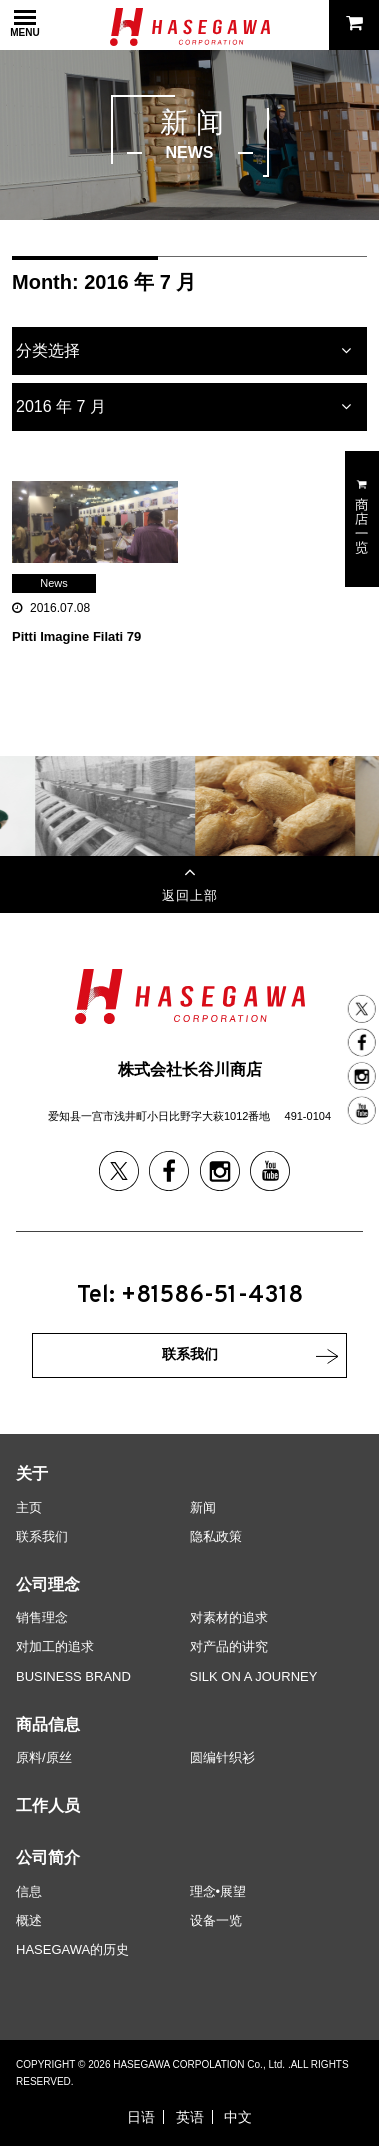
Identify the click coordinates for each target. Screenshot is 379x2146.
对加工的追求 (55, 1646)
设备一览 (216, 1920)
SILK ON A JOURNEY (254, 1676)
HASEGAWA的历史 (72, 1949)
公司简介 (48, 1857)
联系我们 (42, 1536)
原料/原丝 (44, 1757)
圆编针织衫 (222, 1757)
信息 (29, 1891)
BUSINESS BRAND (73, 1676)
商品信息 (48, 1724)
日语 (141, 2117)
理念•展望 (218, 1891)
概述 (29, 1920)
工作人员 (48, 1805)
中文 (238, 2117)
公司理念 (48, 1584)
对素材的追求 (229, 1617)
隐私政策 (216, 1536)
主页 (29, 1507)
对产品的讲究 (229, 1646)
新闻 (203, 1507)
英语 (190, 2117)
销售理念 (42, 1617)
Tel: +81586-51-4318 (190, 1296)
